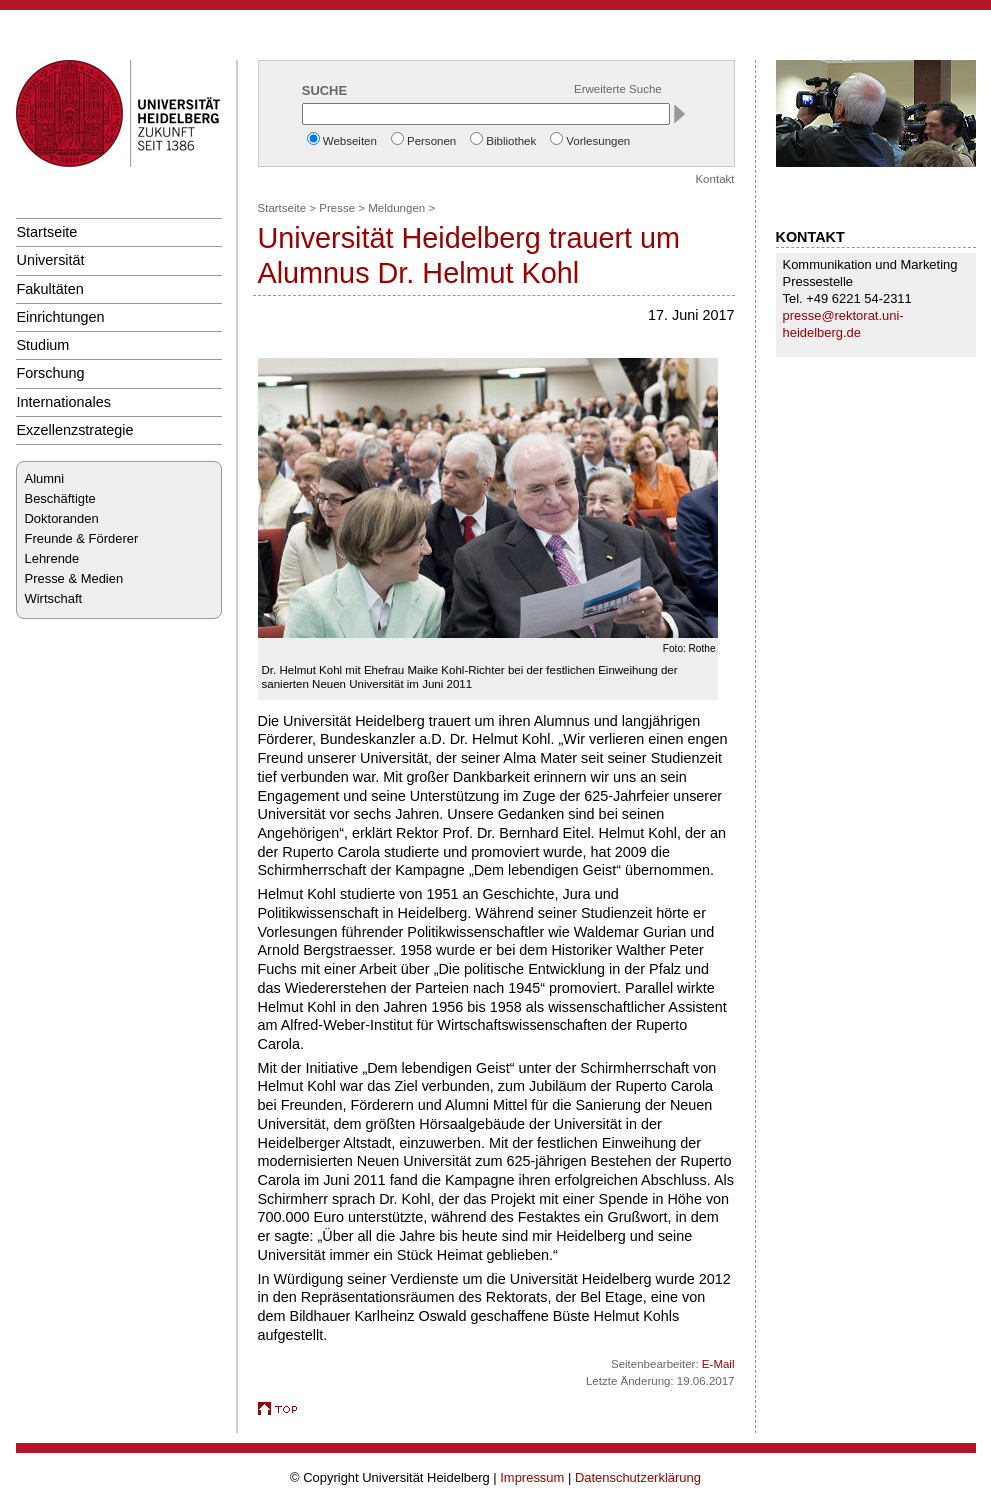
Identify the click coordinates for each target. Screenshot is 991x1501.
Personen (431, 141)
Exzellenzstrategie (75, 430)
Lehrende (52, 558)
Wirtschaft (54, 598)
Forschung (51, 373)
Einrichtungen (61, 317)
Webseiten (350, 141)
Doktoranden (62, 518)
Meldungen (396, 208)
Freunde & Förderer (82, 538)
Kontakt (714, 179)
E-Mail (718, 1364)
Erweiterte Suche (618, 89)
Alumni (45, 478)
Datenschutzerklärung (638, 1477)
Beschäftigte (60, 498)
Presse (337, 208)
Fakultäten (50, 289)
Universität (51, 260)
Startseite (47, 232)
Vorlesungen (598, 141)
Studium (43, 345)
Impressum (532, 1477)
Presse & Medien (74, 578)
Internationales (64, 402)
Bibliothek (511, 141)
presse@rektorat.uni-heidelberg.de (843, 324)
